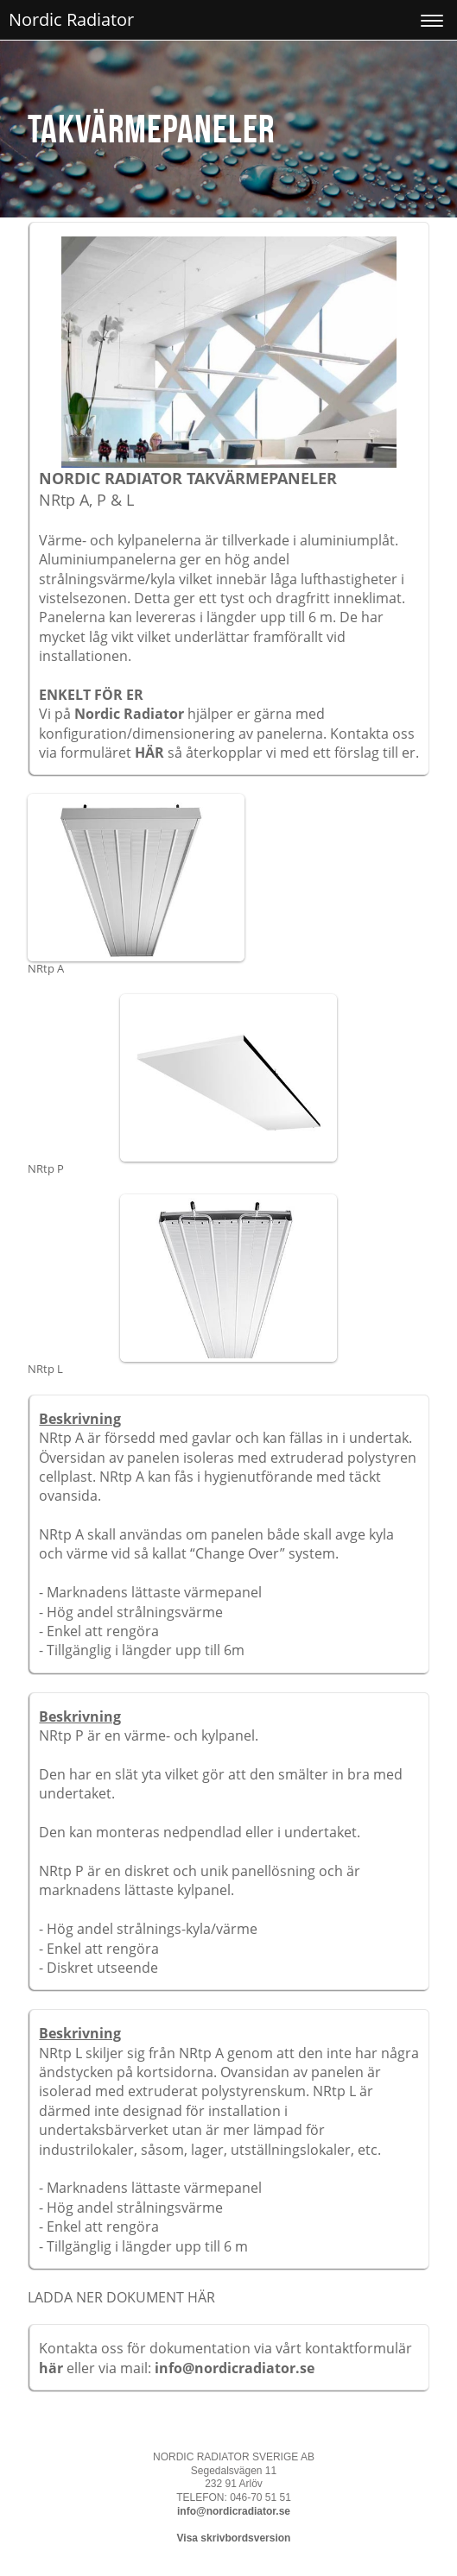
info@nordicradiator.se (234, 2368)
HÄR (149, 752)
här (53, 2368)
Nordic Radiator (71, 19)
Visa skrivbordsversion (234, 2538)
